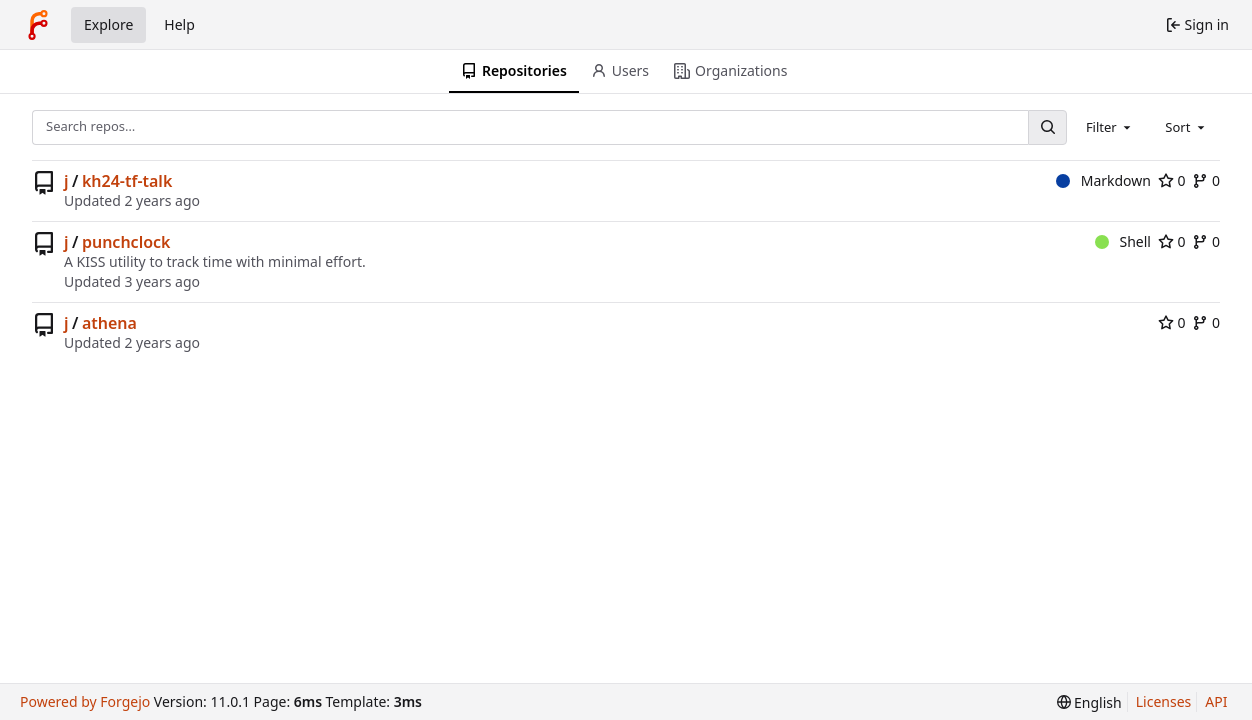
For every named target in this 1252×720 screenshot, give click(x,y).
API (1216, 701)
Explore (108, 24)
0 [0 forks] (1206, 180)
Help (179, 24)
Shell (1123, 241)
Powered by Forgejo (85, 701)
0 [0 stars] (1172, 180)
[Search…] (1047, 127)
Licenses (1164, 701)
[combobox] (1110, 127)
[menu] (1089, 702)
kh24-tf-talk (127, 181)
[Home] (38, 25)
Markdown (1103, 180)
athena (109, 323)
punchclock (126, 242)
